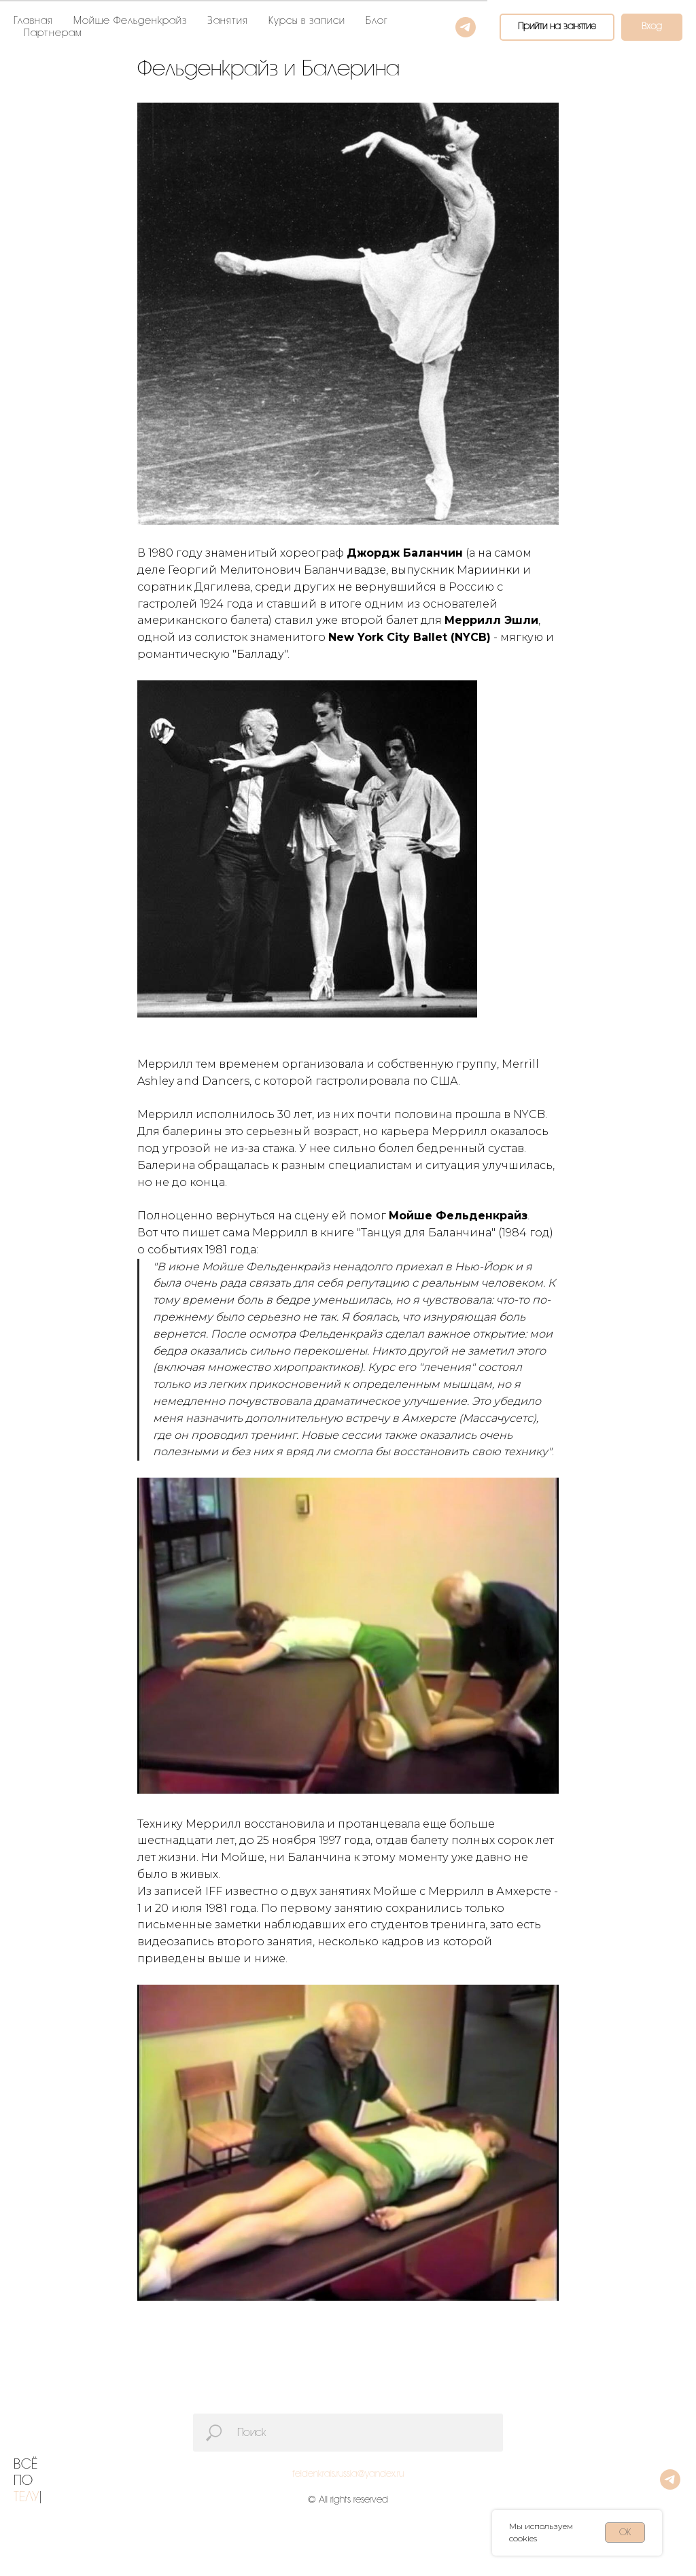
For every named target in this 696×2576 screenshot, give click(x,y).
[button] (557, 27)
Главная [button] (33, 21)
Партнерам (53, 33)
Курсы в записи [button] (306, 21)
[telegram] (465, 27)
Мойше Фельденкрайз (130, 21)
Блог (377, 21)
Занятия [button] (227, 21)
